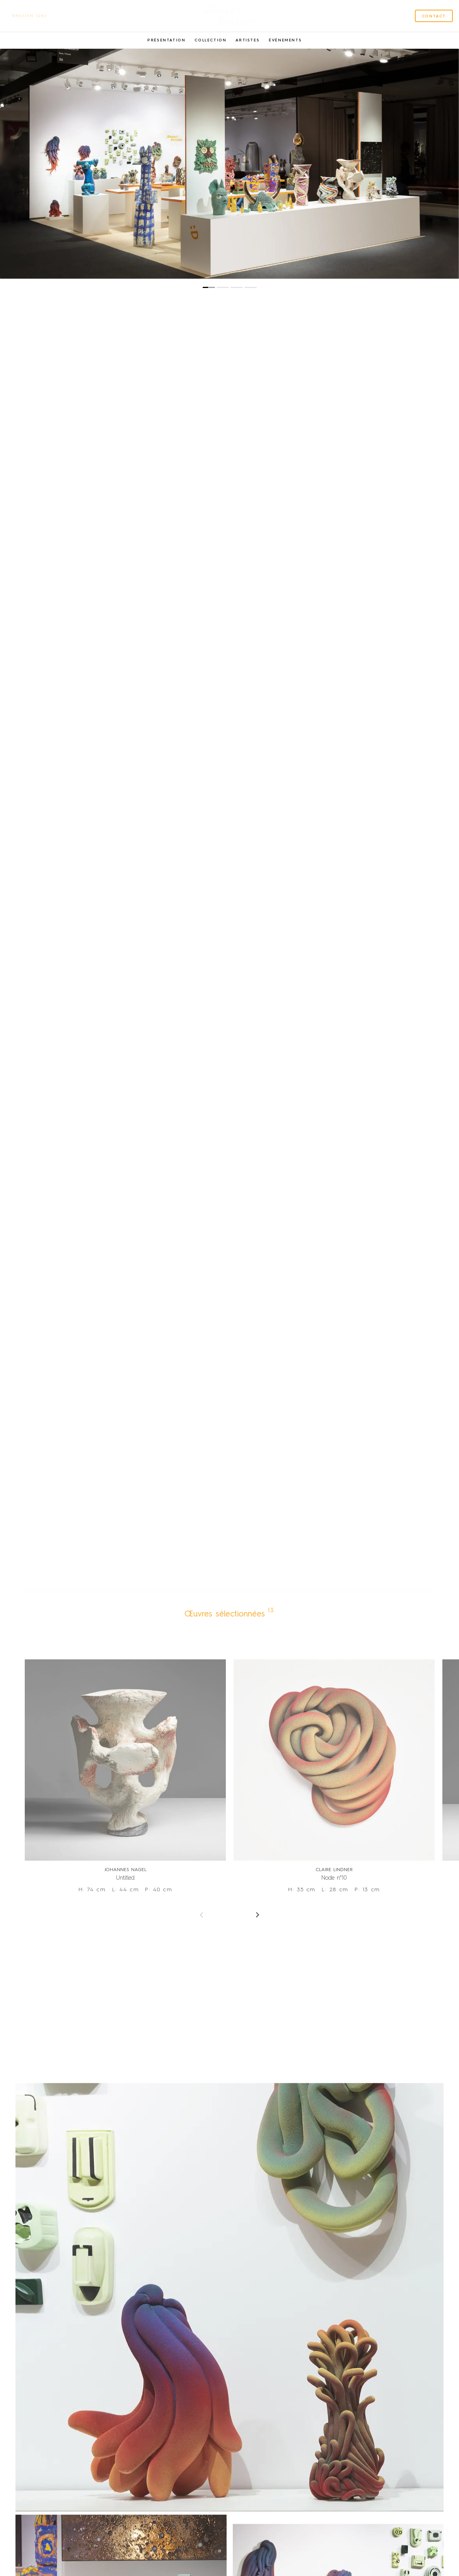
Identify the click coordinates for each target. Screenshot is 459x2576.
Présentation (166, 40)
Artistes (247, 40)
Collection (210, 40)
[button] (209, 287)
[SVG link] (229, 16)
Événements (285, 40)
